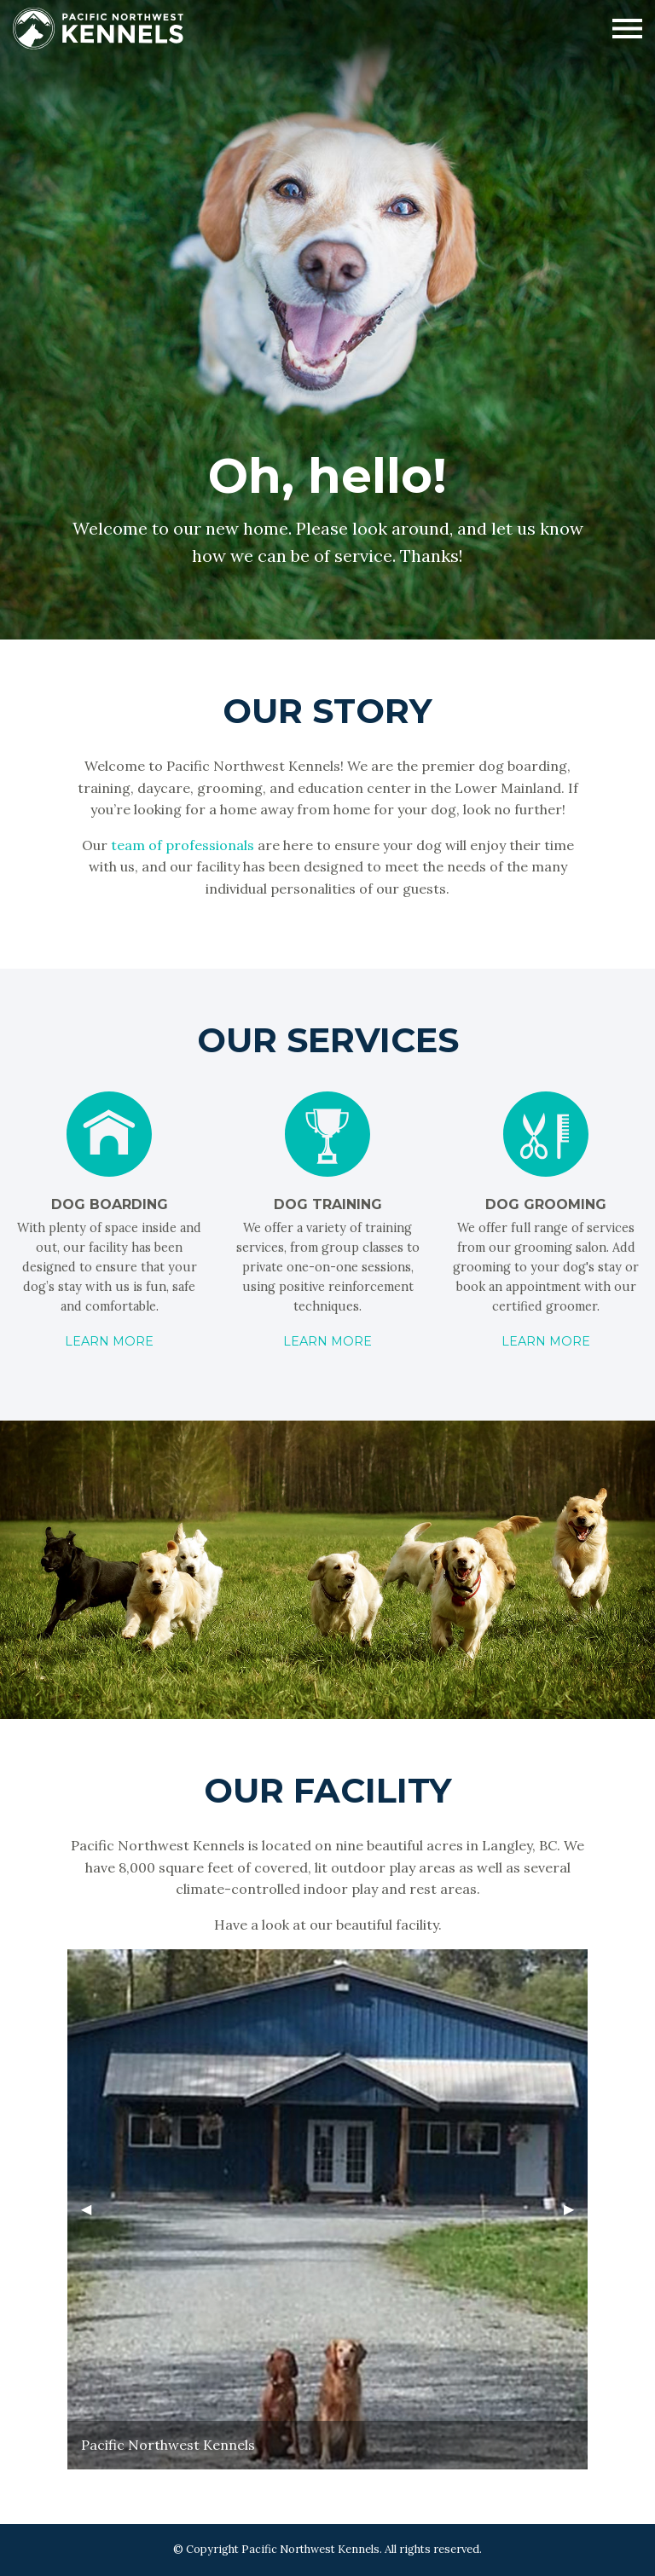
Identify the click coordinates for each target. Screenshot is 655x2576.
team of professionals (182, 845)
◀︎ (93, 2216)
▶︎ (576, 2216)
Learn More (109, 1341)
